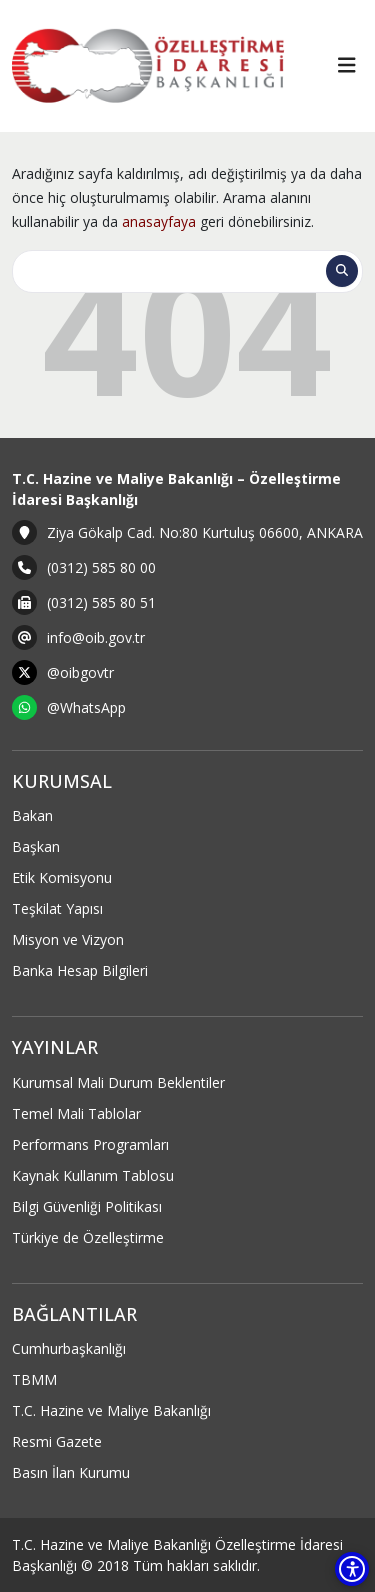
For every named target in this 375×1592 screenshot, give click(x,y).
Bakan (32, 815)
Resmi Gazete (57, 1441)
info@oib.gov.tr (96, 637)
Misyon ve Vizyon (68, 939)
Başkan (36, 846)
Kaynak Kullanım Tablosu (93, 1175)
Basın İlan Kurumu (71, 1472)
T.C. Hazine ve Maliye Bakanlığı (111, 1410)
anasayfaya (159, 221)
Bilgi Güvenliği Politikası (87, 1206)
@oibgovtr (80, 672)
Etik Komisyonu (62, 877)
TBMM (34, 1379)
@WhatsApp (86, 707)
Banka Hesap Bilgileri (80, 970)
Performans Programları (90, 1144)
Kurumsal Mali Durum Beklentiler (118, 1082)
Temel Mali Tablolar (76, 1113)
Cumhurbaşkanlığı (69, 1348)
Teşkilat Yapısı (57, 908)
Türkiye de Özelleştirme (88, 1237)
